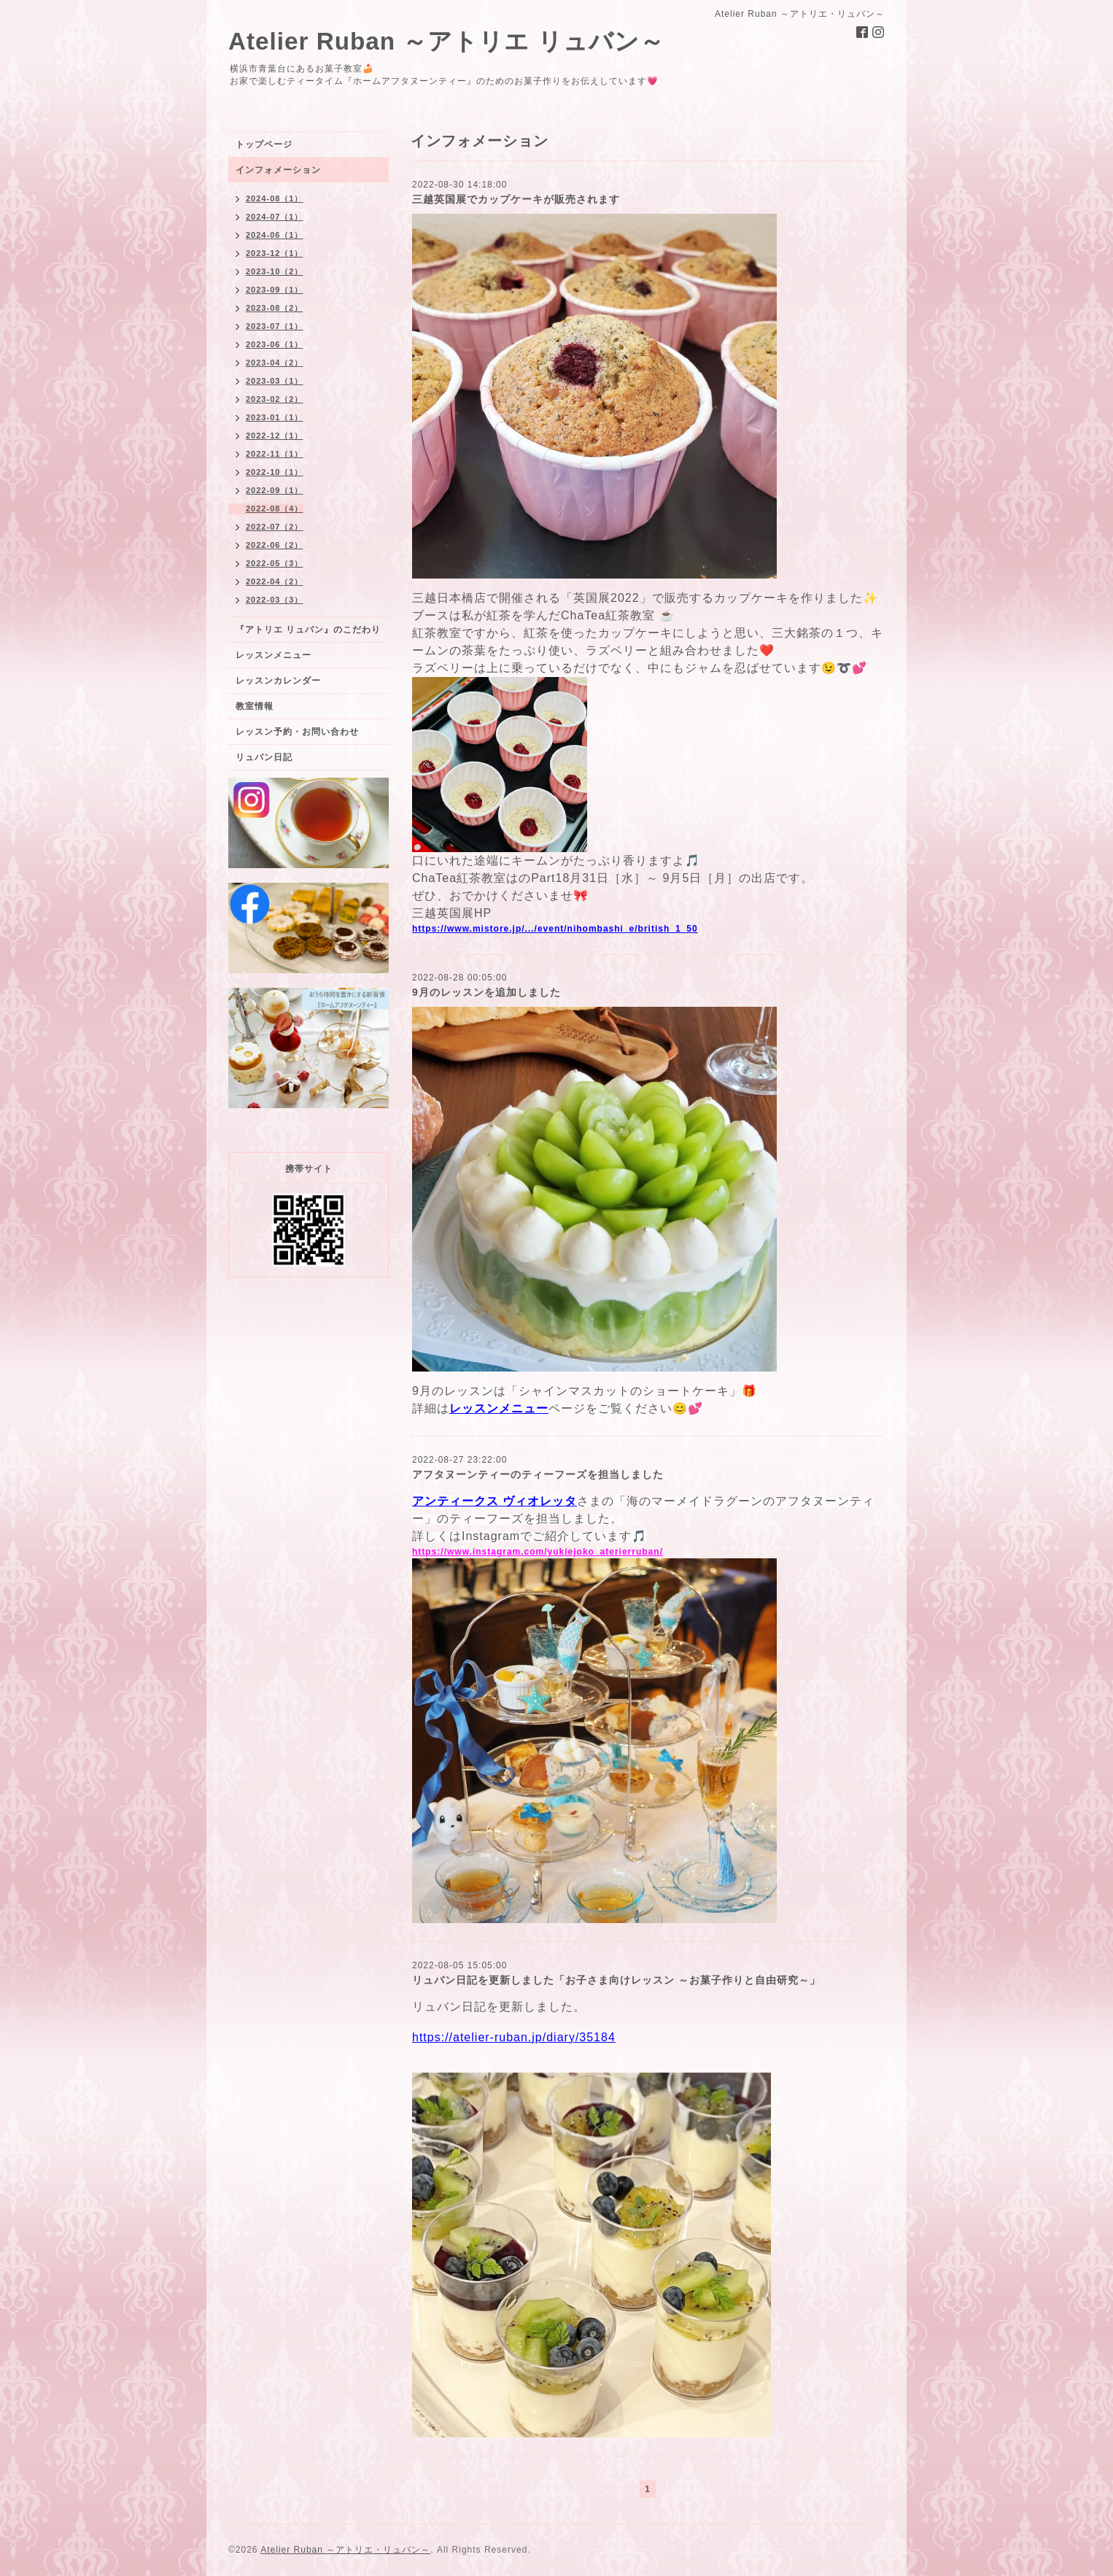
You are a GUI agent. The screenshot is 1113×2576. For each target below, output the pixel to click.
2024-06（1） (274, 235)
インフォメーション (278, 170)
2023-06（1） (274, 344)
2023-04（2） (274, 362)
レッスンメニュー (273, 655)
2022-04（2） (274, 581)
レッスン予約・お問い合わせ (297, 732)
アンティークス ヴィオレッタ (494, 1501)
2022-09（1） (274, 490)
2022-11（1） (274, 453)
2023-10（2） (274, 271)
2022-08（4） (274, 508)
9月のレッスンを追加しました (486, 992)
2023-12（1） (274, 253)
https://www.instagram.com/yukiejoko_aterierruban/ (537, 1552)
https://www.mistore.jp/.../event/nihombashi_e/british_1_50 (555, 929)
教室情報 (255, 706)
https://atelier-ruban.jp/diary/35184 (514, 2037)
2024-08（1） (274, 198)
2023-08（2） (274, 307)
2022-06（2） (274, 545)
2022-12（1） (274, 435)
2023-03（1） (274, 380)
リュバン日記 (264, 757)
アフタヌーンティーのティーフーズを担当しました (538, 1474)
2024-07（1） (274, 216)
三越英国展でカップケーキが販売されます (516, 199)
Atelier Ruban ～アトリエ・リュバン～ (345, 2550)
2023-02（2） (274, 399)
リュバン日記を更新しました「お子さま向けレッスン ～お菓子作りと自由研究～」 (616, 1980)
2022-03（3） (274, 599)
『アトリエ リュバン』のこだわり (308, 629)
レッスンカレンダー (278, 681)
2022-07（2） (274, 526)
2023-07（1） (274, 326)
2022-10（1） (274, 472)
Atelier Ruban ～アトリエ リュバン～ (446, 41)
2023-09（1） (274, 289)
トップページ (264, 144)
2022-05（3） (274, 563)
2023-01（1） (274, 417)
